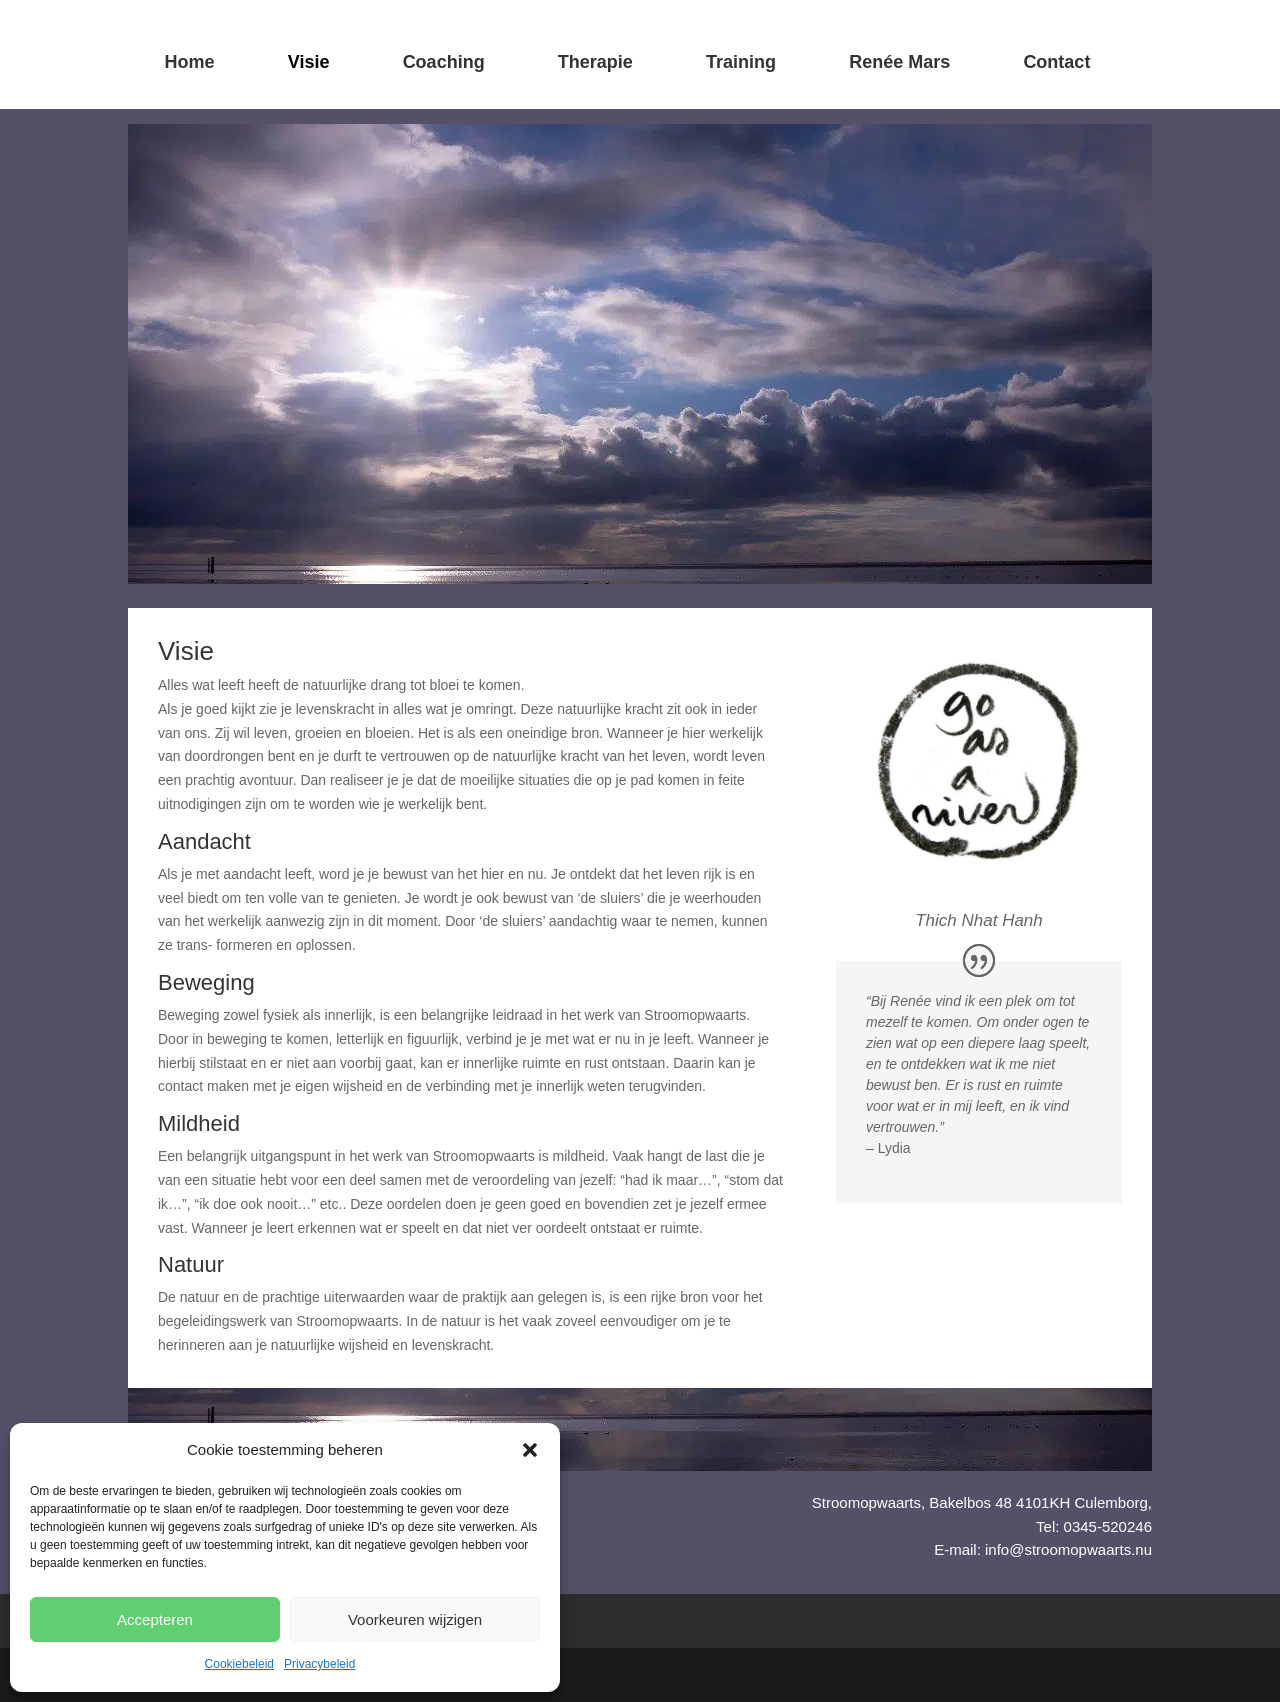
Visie (309, 62)
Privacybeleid (319, 1664)
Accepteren (155, 1619)
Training (741, 62)
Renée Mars (899, 62)
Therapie (595, 62)
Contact (1056, 62)
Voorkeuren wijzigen (415, 1619)
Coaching (444, 62)
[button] (530, 1450)
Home (190, 62)
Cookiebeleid (239, 1664)
